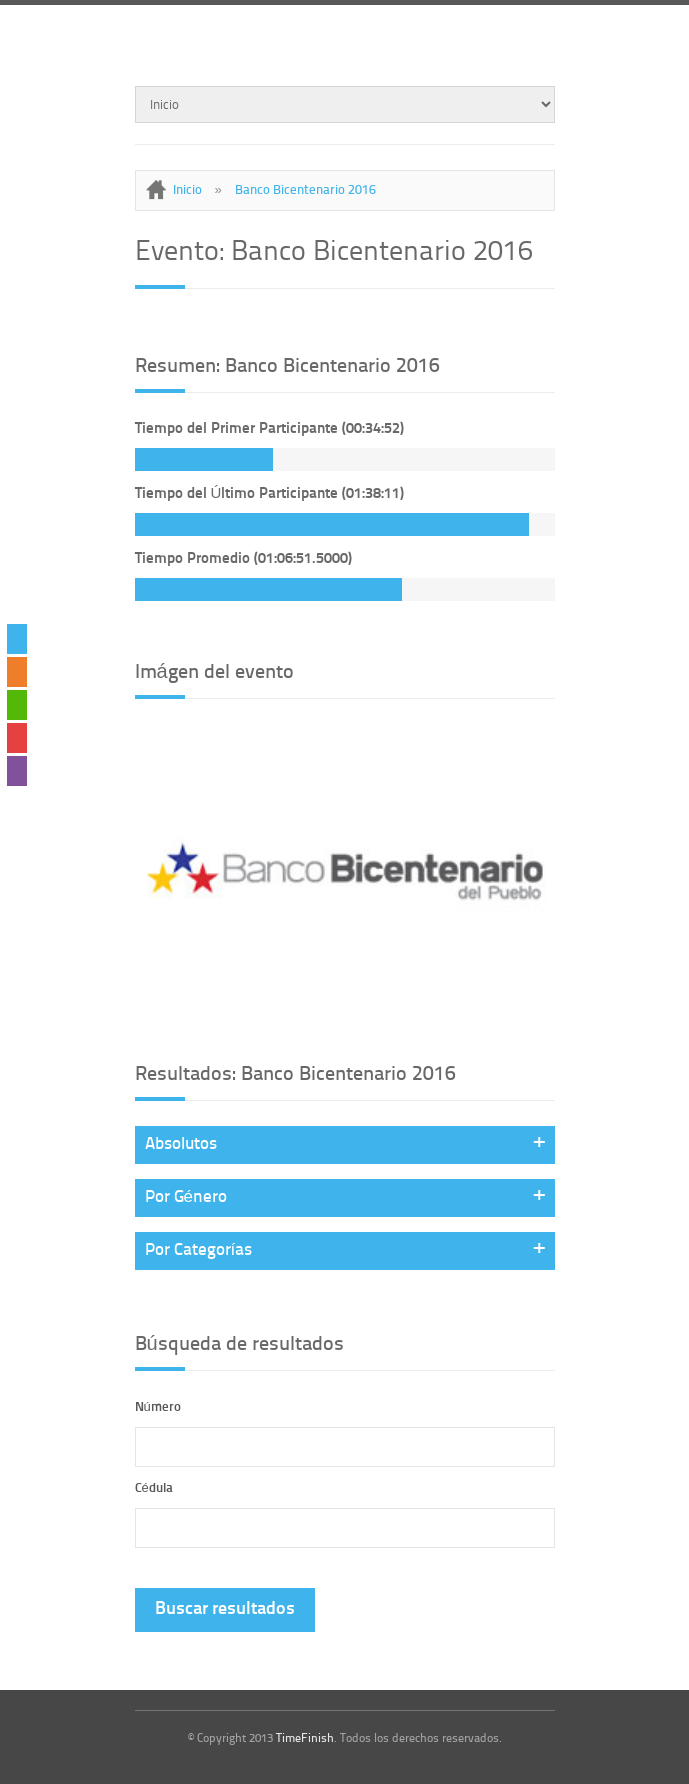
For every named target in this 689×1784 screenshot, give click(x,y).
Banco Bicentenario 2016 (305, 190)
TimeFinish (305, 1739)
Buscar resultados (225, 1609)
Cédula (154, 1488)
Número (158, 1407)
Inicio (187, 190)
